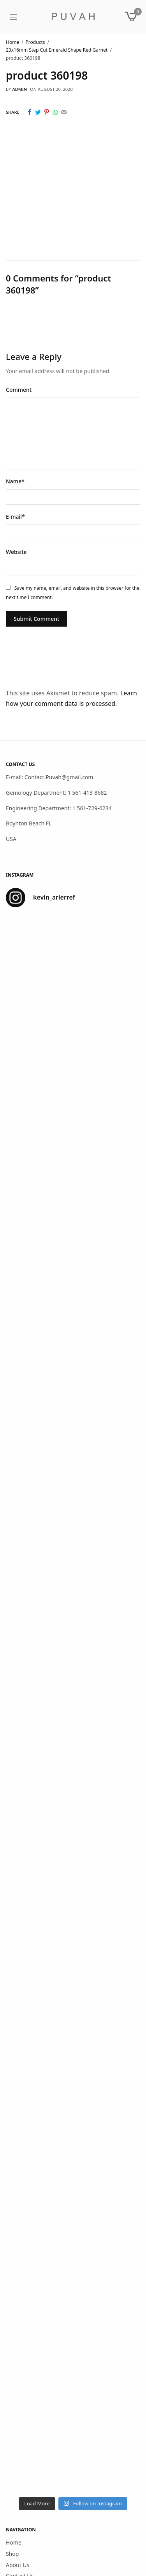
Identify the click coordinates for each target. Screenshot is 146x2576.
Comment (19, 389)
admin (19, 89)
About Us (17, 2565)
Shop (12, 2553)
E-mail (15, 516)
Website (16, 552)
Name (15, 481)
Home (13, 2542)
